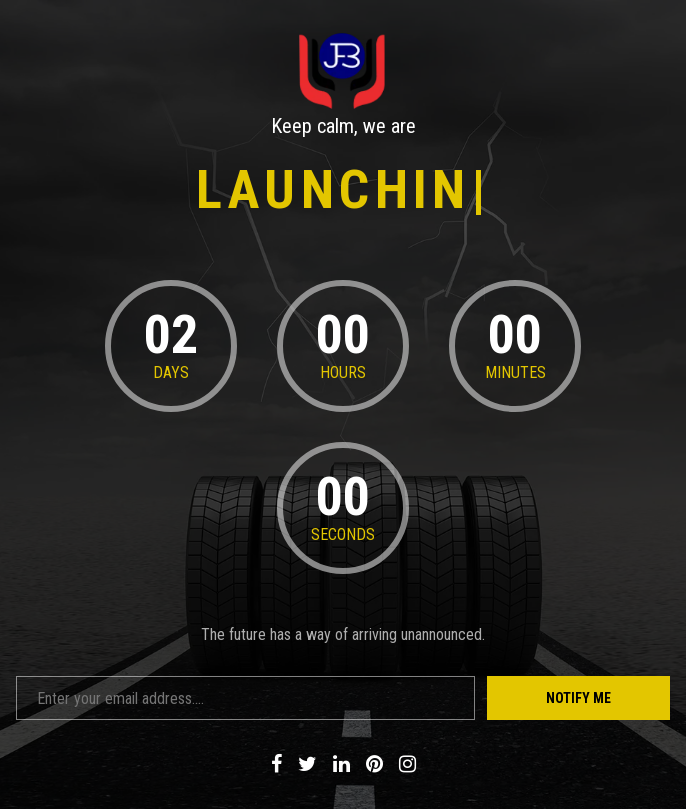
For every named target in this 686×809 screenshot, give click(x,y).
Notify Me (578, 698)
